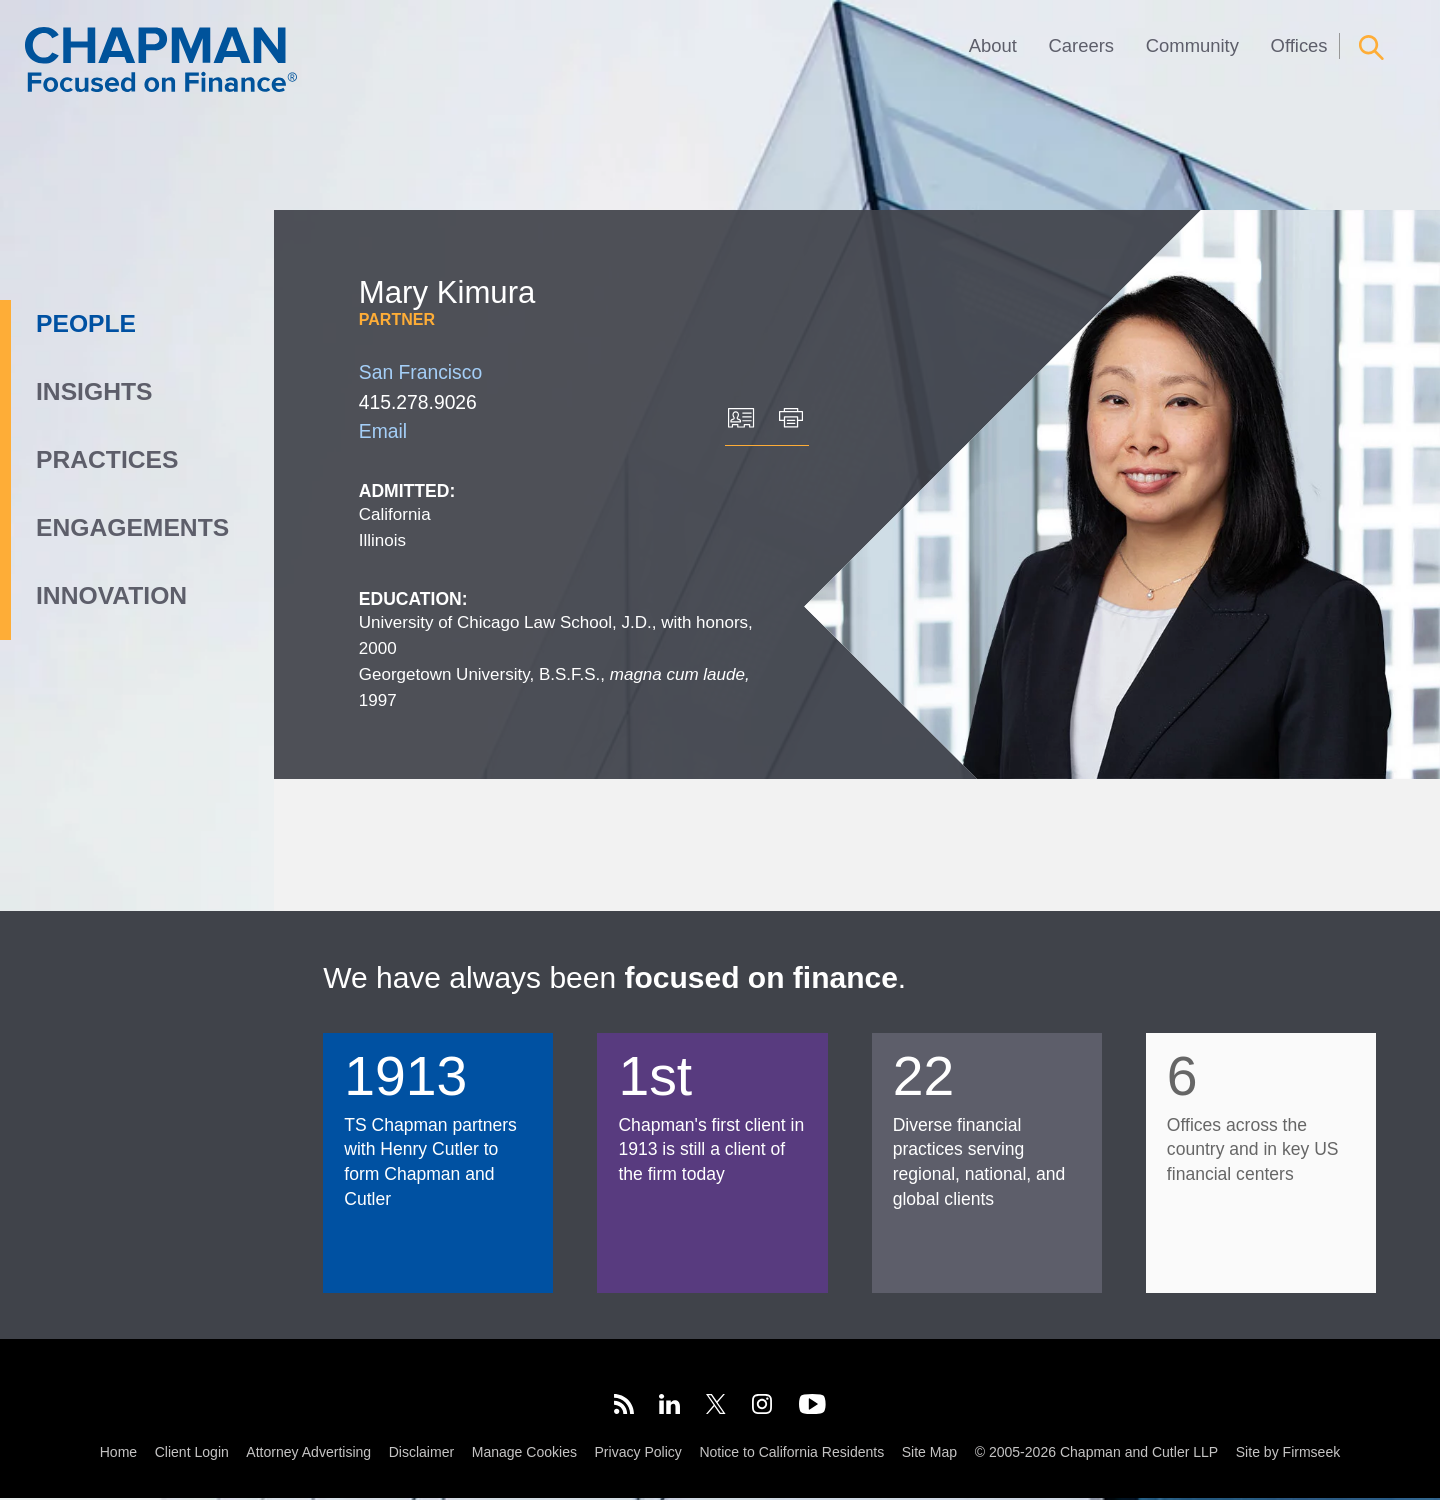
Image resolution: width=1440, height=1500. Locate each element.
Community (1192, 45)
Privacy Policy (638, 1454)
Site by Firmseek (1288, 1454)
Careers (1082, 45)
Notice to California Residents (791, 1454)
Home (118, 1454)
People (86, 323)
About (993, 45)
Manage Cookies (524, 1454)
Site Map (929, 1454)
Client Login (192, 1454)
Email (383, 431)
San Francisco (420, 372)
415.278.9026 (418, 402)
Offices (1299, 45)
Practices (107, 459)
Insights (94, 391)
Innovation (111, 595)
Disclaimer (421, 1454)
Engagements (132, 527)
